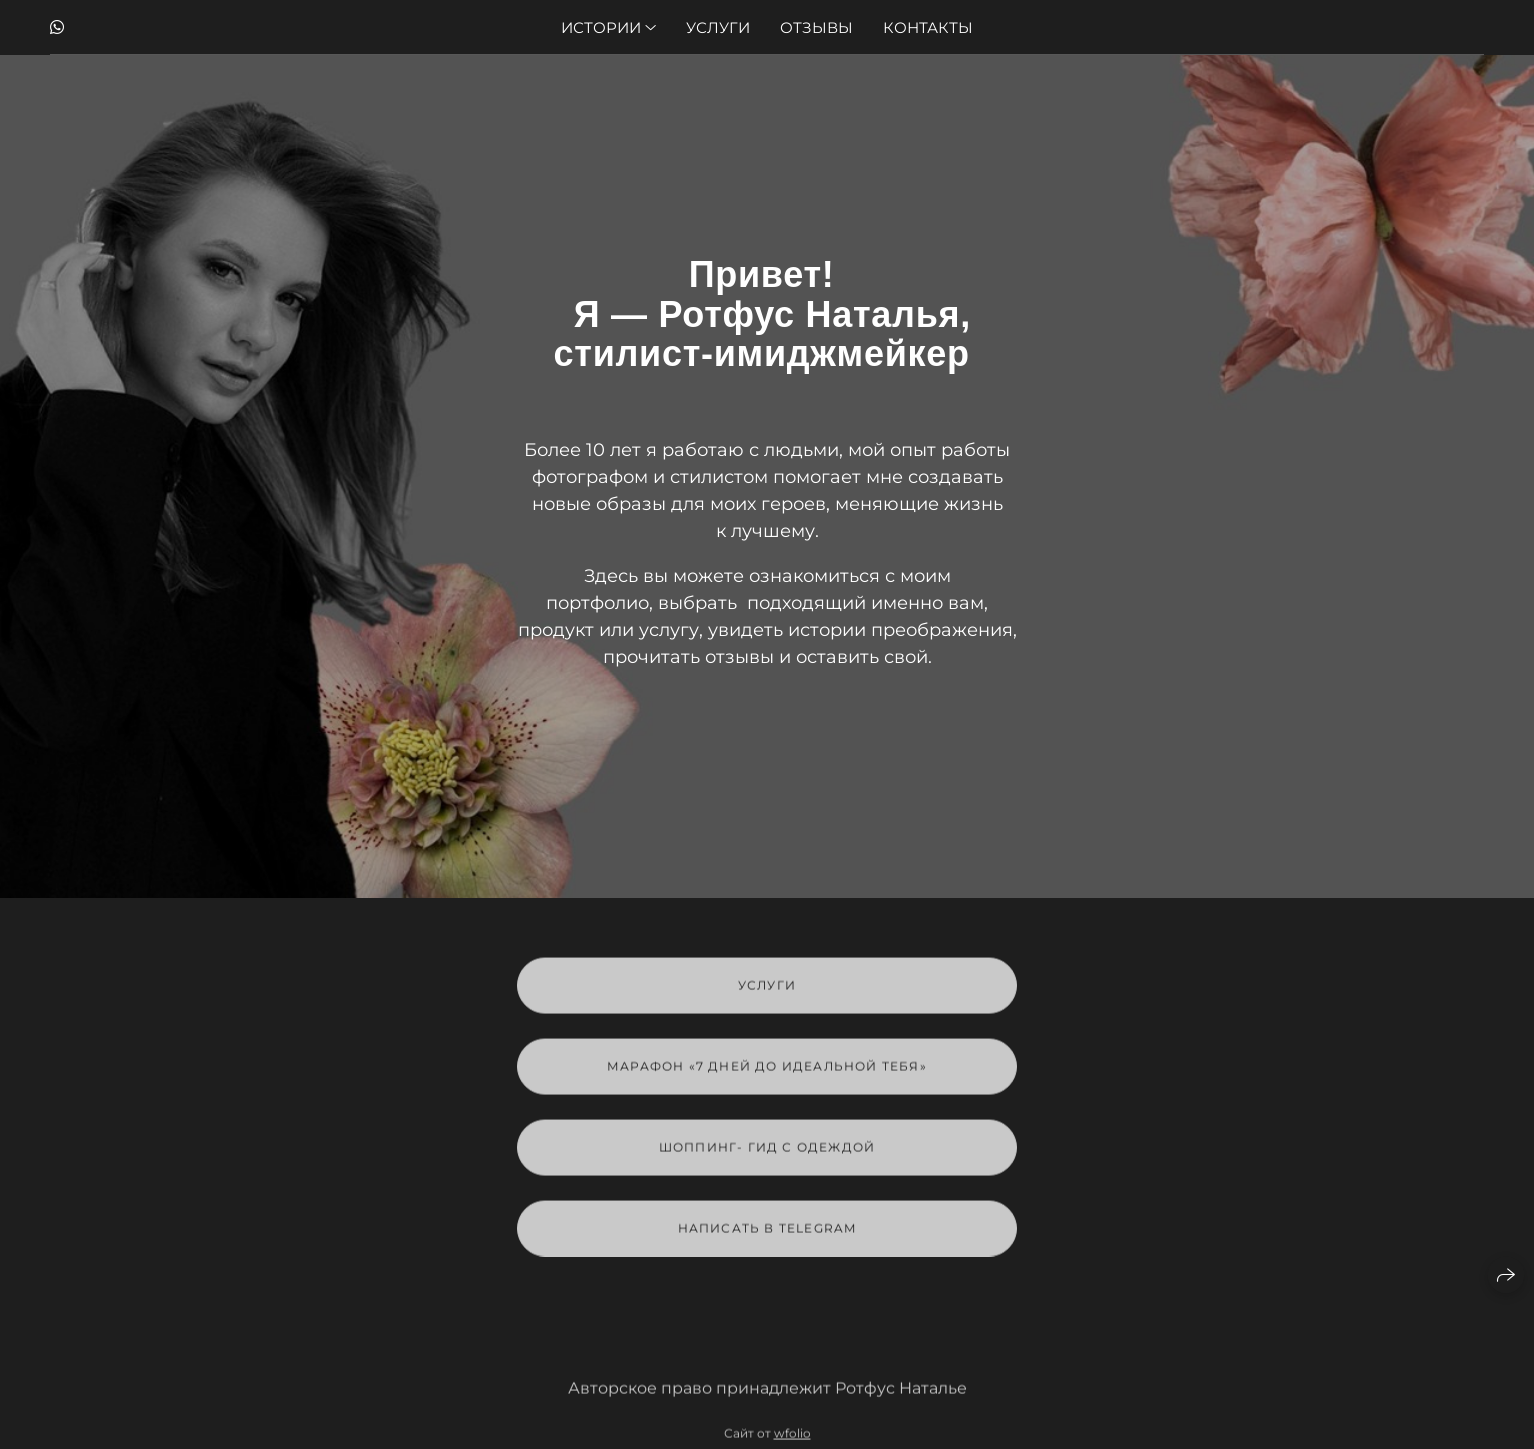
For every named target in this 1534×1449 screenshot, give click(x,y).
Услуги (718, 27)
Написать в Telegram (767, 1235)
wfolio (792, 1440)
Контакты (928, 27)
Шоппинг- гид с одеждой (767, 1154)
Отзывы (816, 27)
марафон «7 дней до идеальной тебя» (767, 1073)
